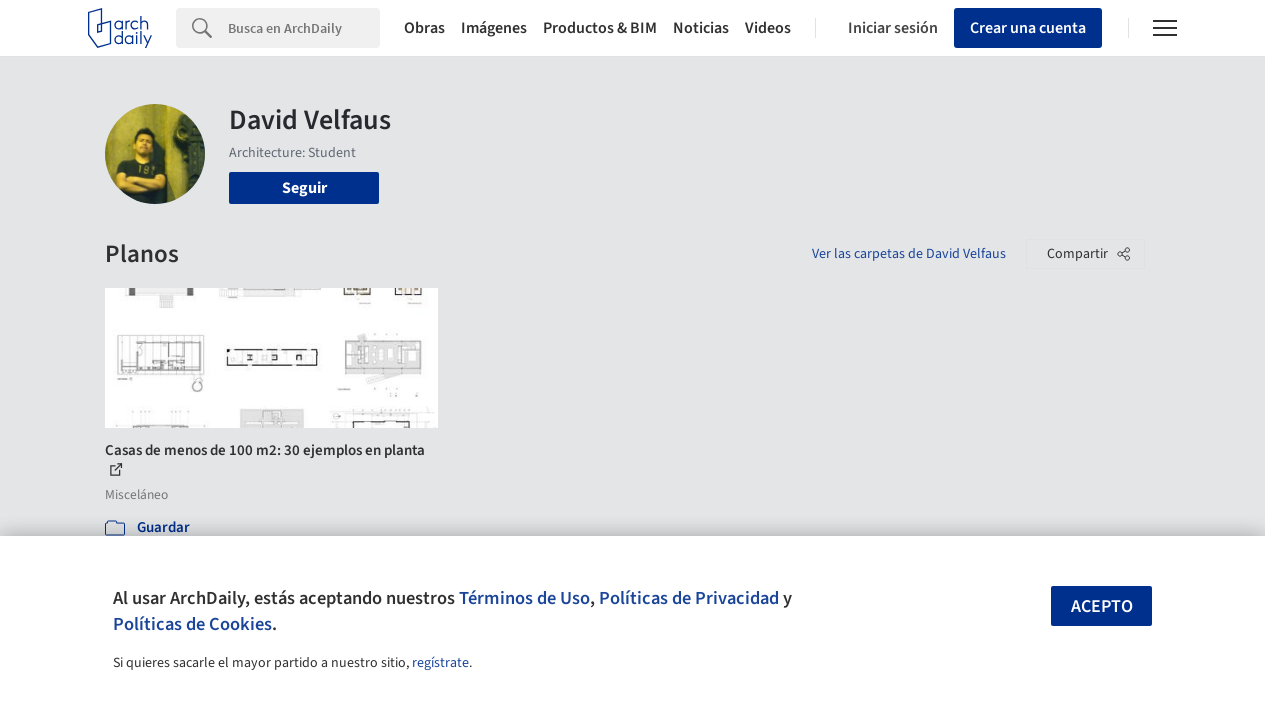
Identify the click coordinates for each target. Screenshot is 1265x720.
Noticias (701, 28)
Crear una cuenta (1028, 28)
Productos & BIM (600, 28)
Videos (768, 28)
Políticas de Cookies (192, 624)
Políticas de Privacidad (689, 598)
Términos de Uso (524, 598)
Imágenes (494, 28)
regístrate (440, 663)
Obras (424, 28)
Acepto (1102, 606)
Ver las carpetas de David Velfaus (909, 254)
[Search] (304, 28)
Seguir (304, 188)
